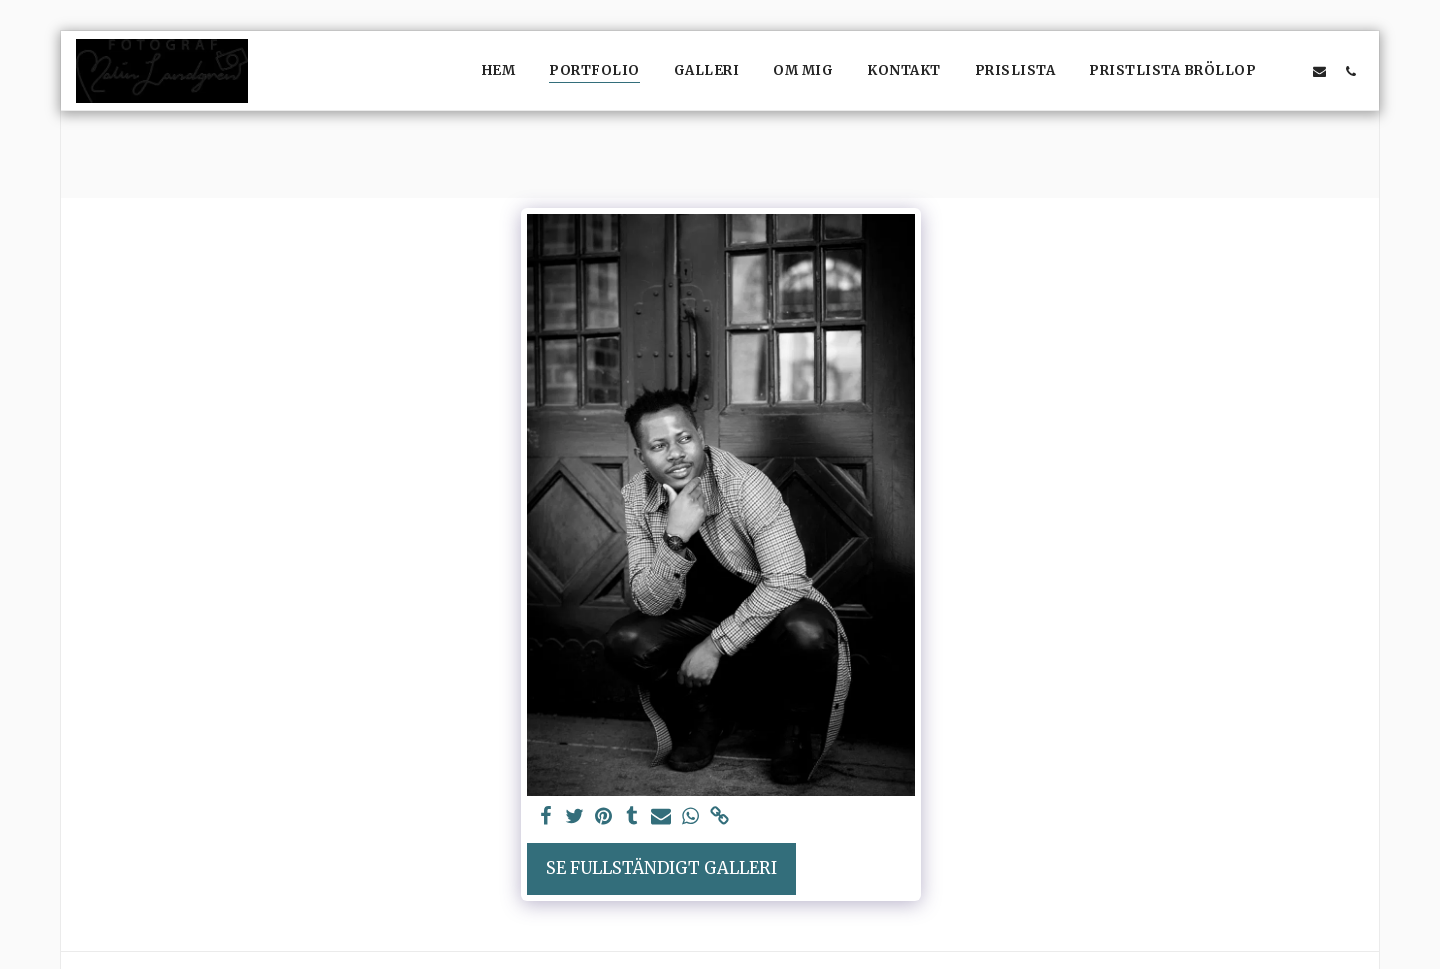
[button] (1288, 71)
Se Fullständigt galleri (661, 868)
